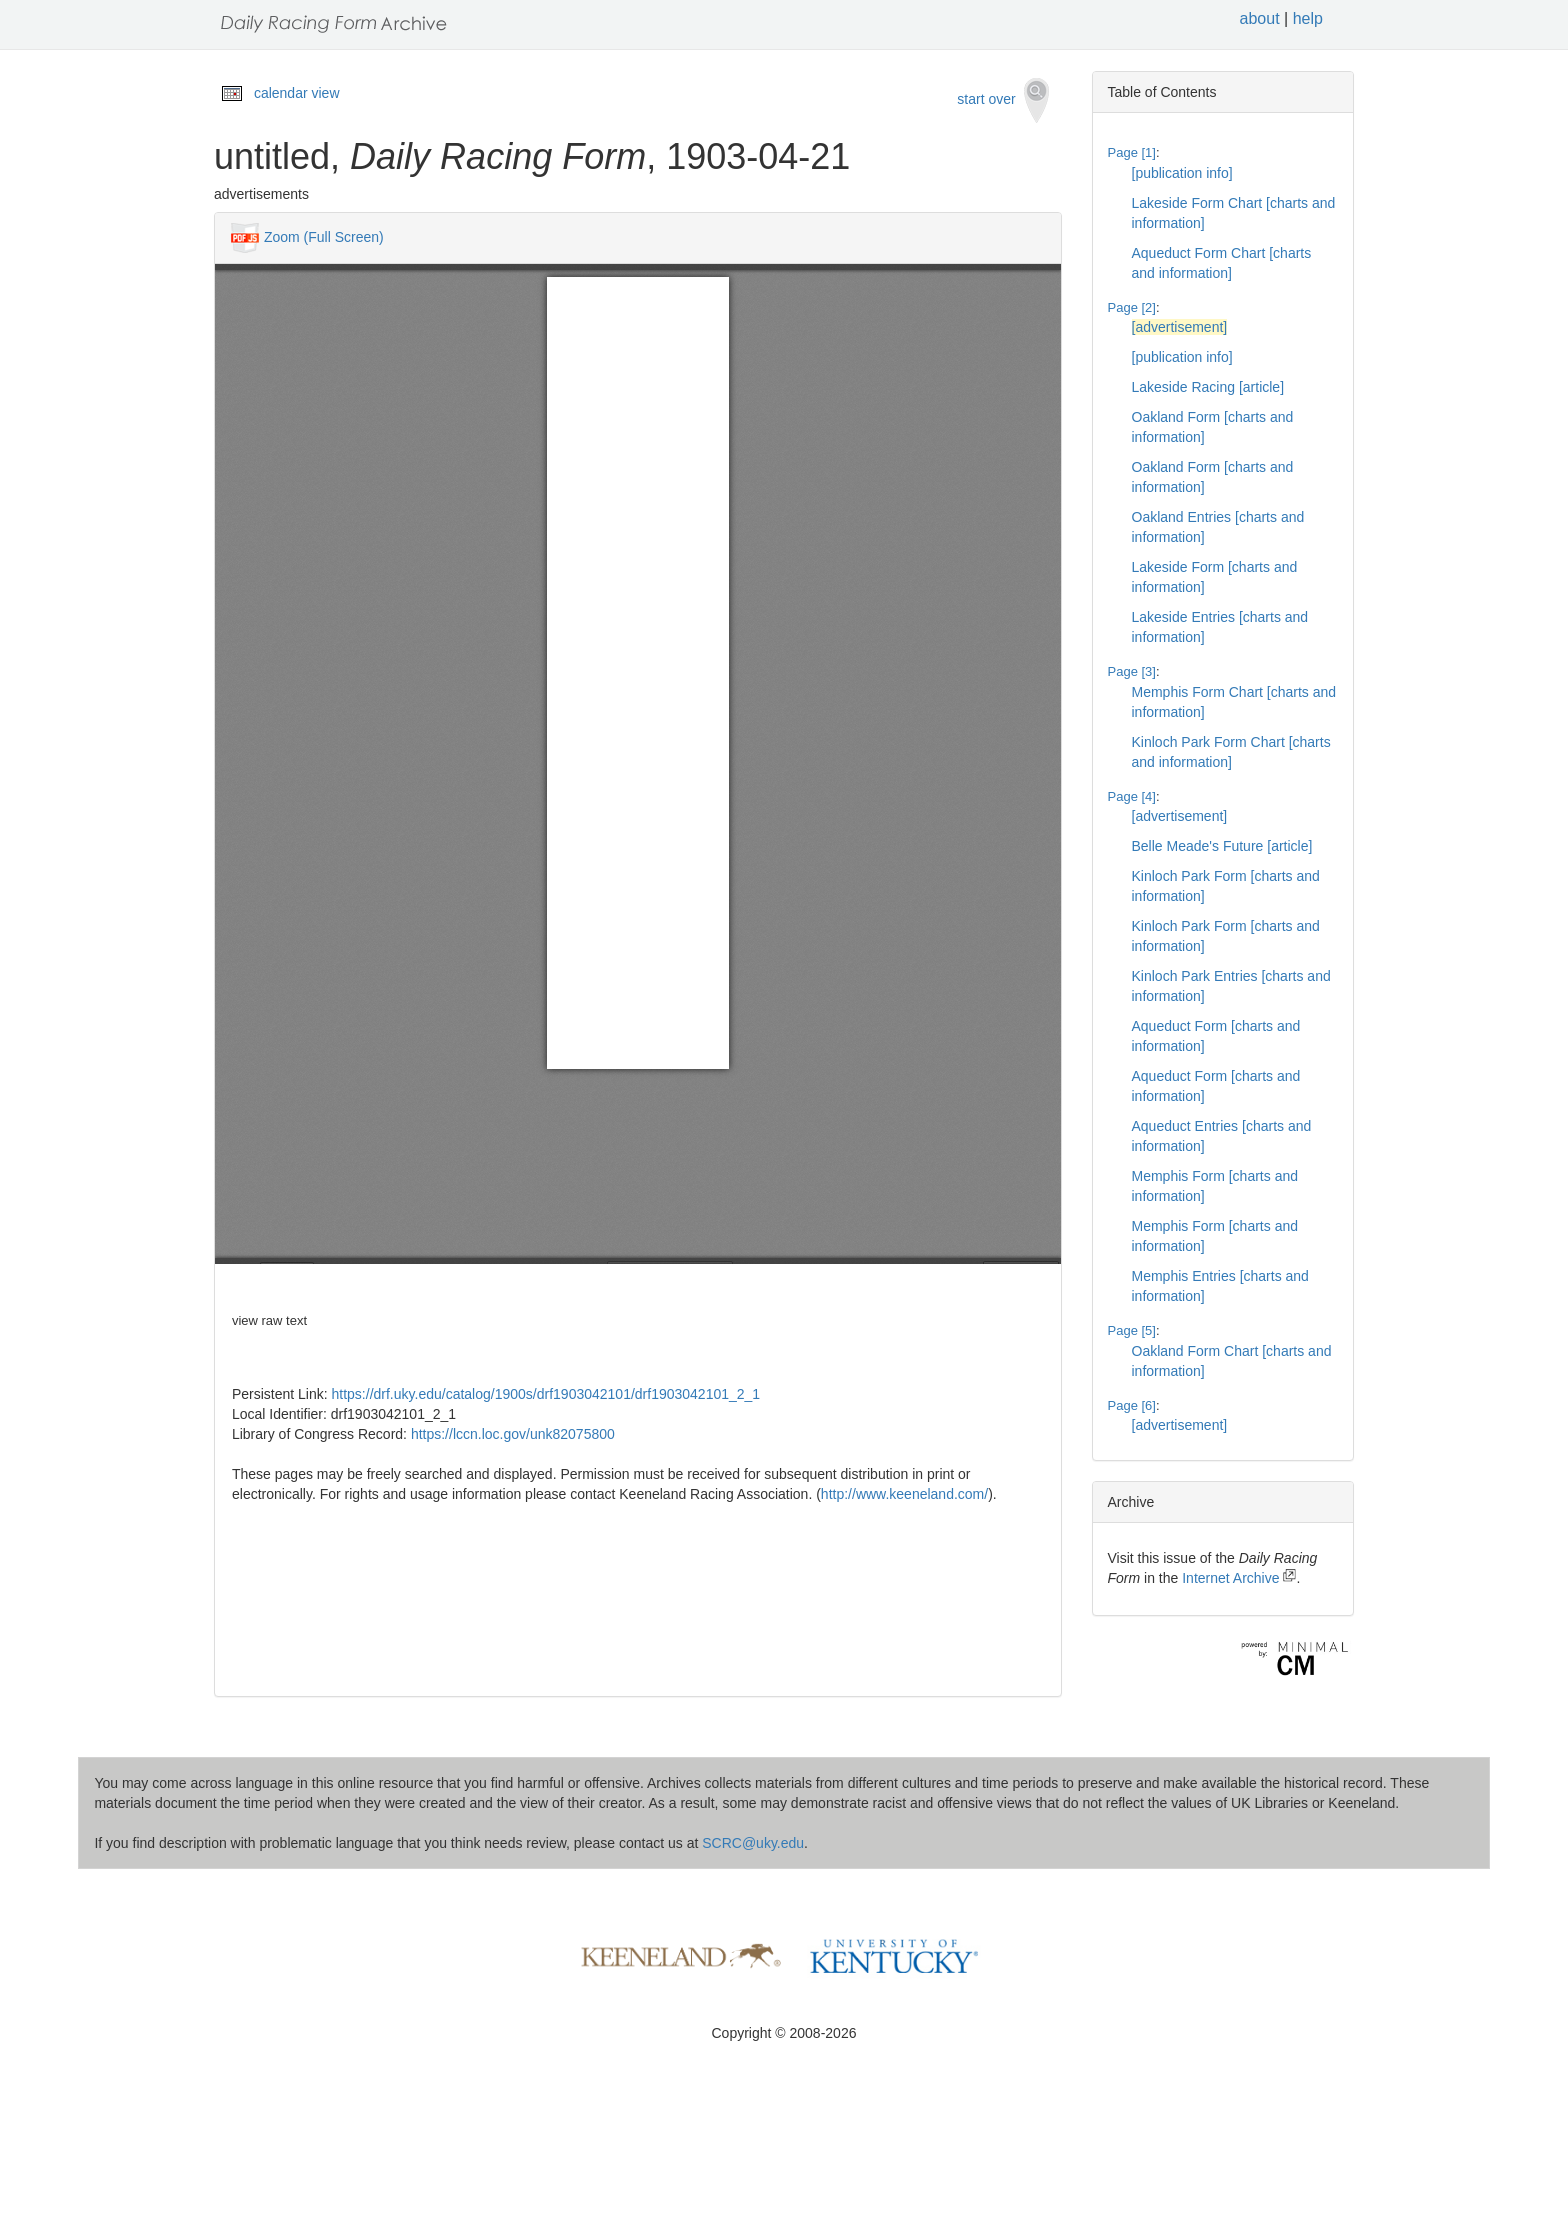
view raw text (269, 1320)
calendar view (297, 93)
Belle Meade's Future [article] (1222, 846)
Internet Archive (1239, 1578)
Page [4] (1132, 796)
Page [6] (1132, 1405)
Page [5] (1132, 1330)
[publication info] (1182, 173)
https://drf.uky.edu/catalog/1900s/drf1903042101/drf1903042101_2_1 (546, 1394)
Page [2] (1132, 307)
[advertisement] (1180, 327)
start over (1002, 100)
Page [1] (1132, 152)
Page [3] (1132, 671)
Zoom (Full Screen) (324, 237)
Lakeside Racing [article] (1208, 387)
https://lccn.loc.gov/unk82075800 (513, 1434)
